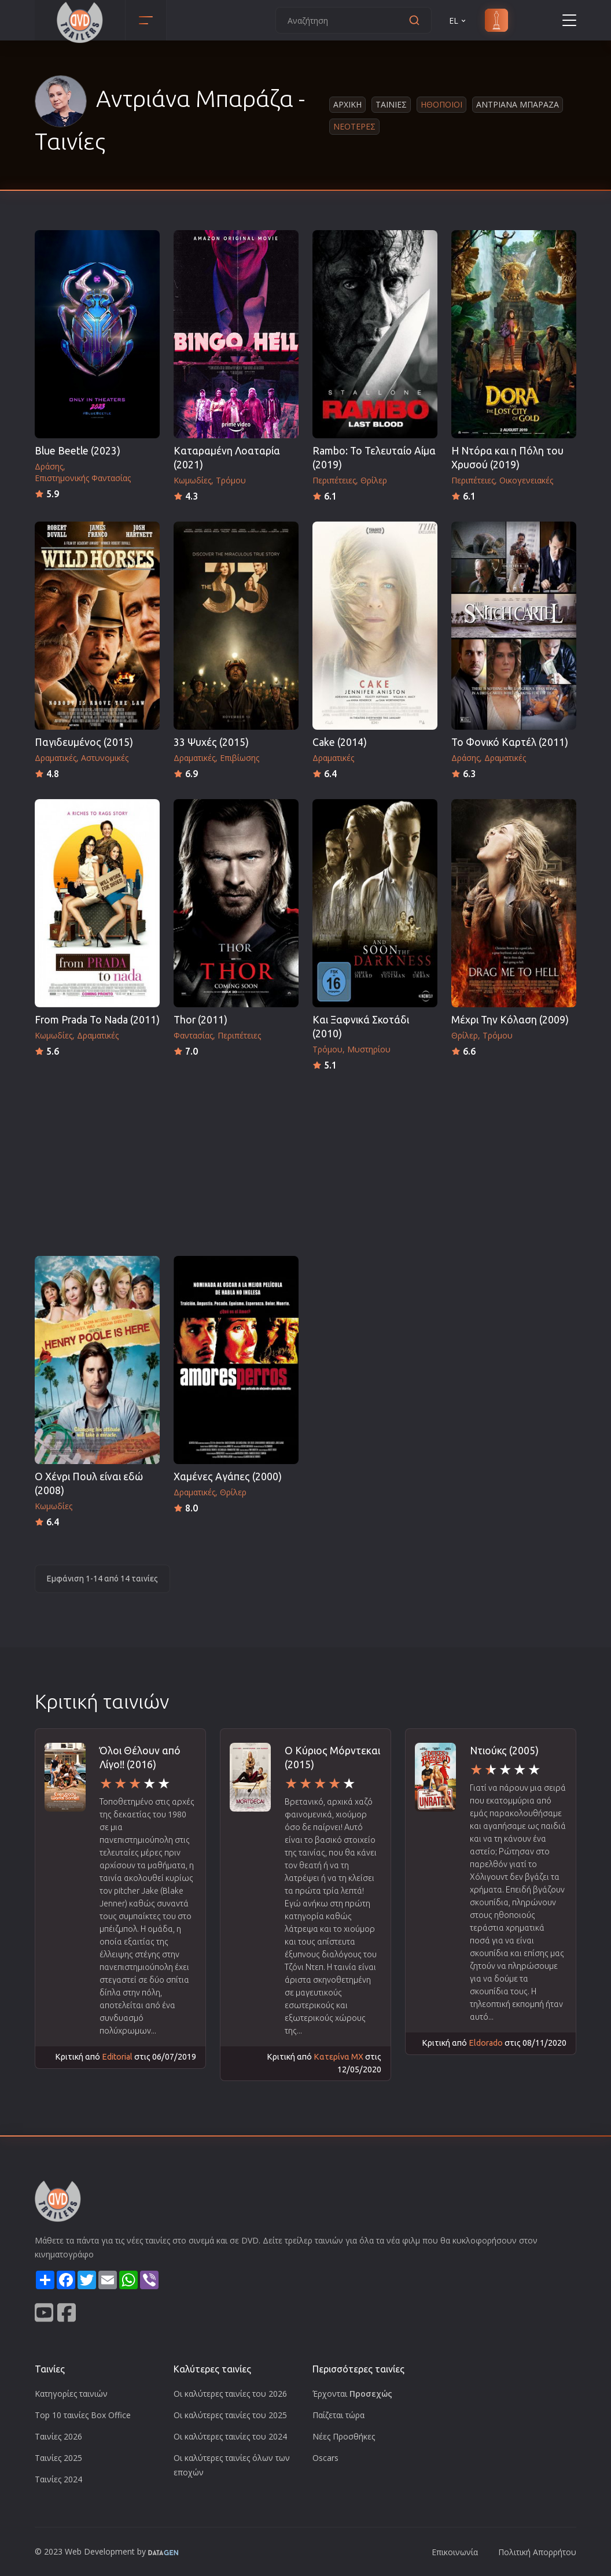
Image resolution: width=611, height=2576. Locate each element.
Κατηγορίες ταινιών (71, 2393)
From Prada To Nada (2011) (97, 1019)
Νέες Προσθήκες (343, 2436)
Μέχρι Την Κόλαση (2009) (510, 1019)
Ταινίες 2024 (58, 2479)
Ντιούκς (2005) (504, 1750)
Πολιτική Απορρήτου (537, 2552)
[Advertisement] (305, 1160)
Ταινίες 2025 (58, 2457)
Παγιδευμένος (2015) (84, 742)
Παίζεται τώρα (338, 2414)
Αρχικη (347, 104)
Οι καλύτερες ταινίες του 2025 (230, 2414)
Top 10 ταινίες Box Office (83, 2414)
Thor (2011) (200, 1019)
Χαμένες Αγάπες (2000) (228, 1476)
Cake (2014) (339, 742)
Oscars (325, 2457)
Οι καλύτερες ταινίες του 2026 (230, 2393)
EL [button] (458, 20)
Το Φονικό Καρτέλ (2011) (509, 742)
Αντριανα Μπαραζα (517, 104)
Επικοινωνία (455, 2552)
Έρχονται (352, 2393)
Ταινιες (391, 104)
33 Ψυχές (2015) (211, 742)
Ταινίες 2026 (58, 2436)
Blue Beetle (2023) (77, 450)
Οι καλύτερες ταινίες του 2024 (230, 2436)
